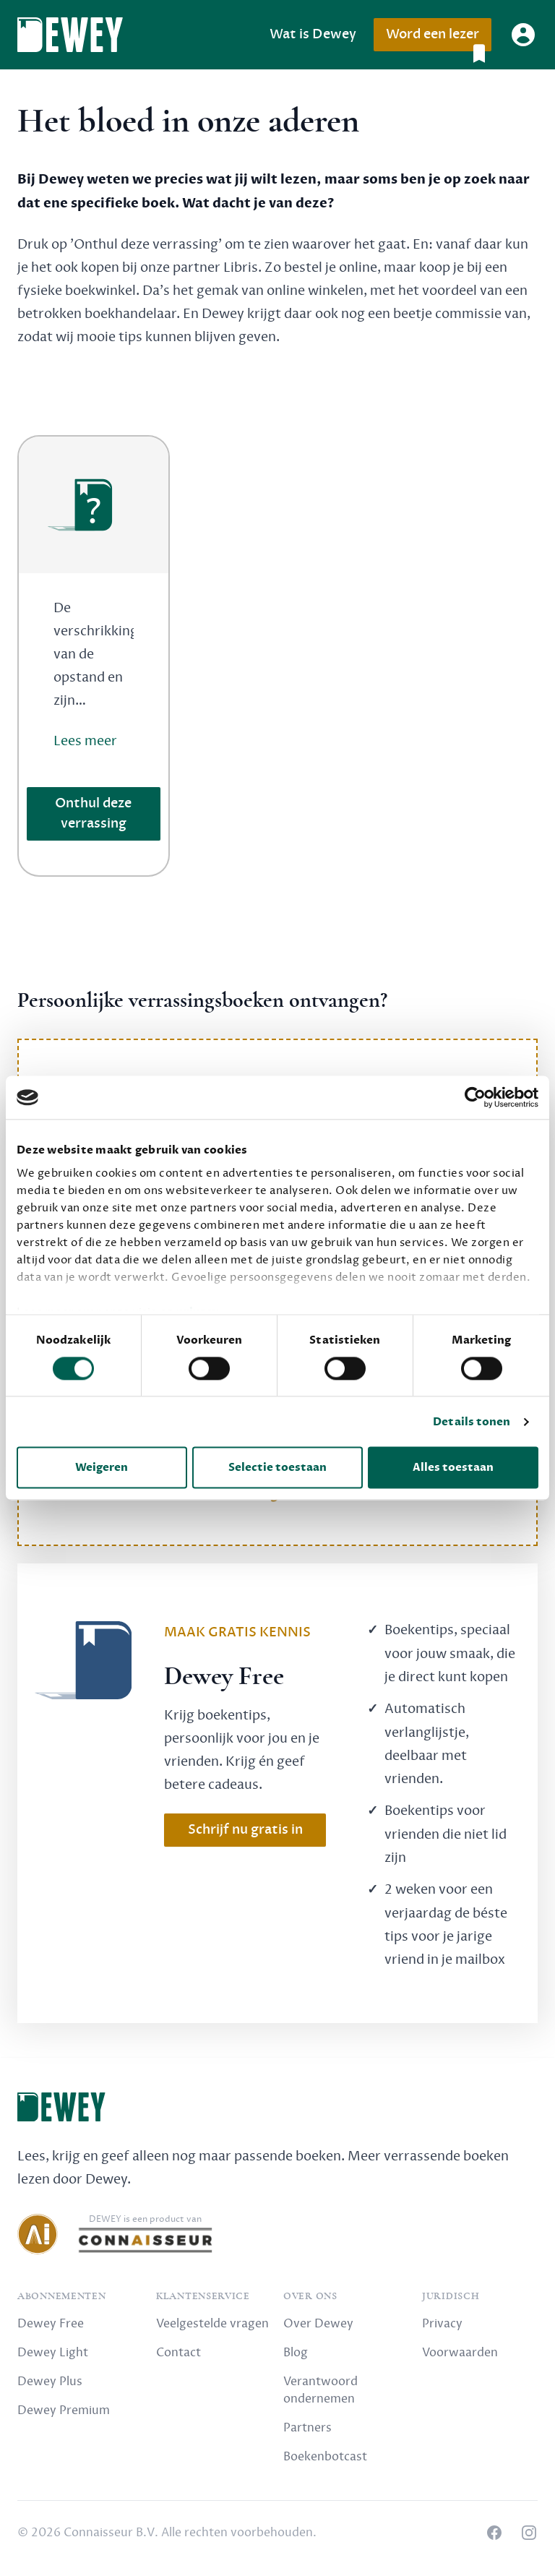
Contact (178, 2352)
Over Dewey (318, 2324)
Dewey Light (52, 2352)
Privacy (442, 2324)
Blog (295, 2352)
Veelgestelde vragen (212, 2324)
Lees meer (85, 741)
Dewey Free (50, 2324)
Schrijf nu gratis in (245, 1829)
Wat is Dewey (313, 34)
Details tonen (471, 1421)
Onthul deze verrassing (93, 813)
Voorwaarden (460, 2352)
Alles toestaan (453, 1468)
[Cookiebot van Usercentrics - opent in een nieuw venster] (475, 1097)
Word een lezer (438, 38)
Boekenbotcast (325, 2457)
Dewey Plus (49, 2381)
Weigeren (101, 1468)
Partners (307, 2428)
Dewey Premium (63, 2410)
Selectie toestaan (277, 1468)
